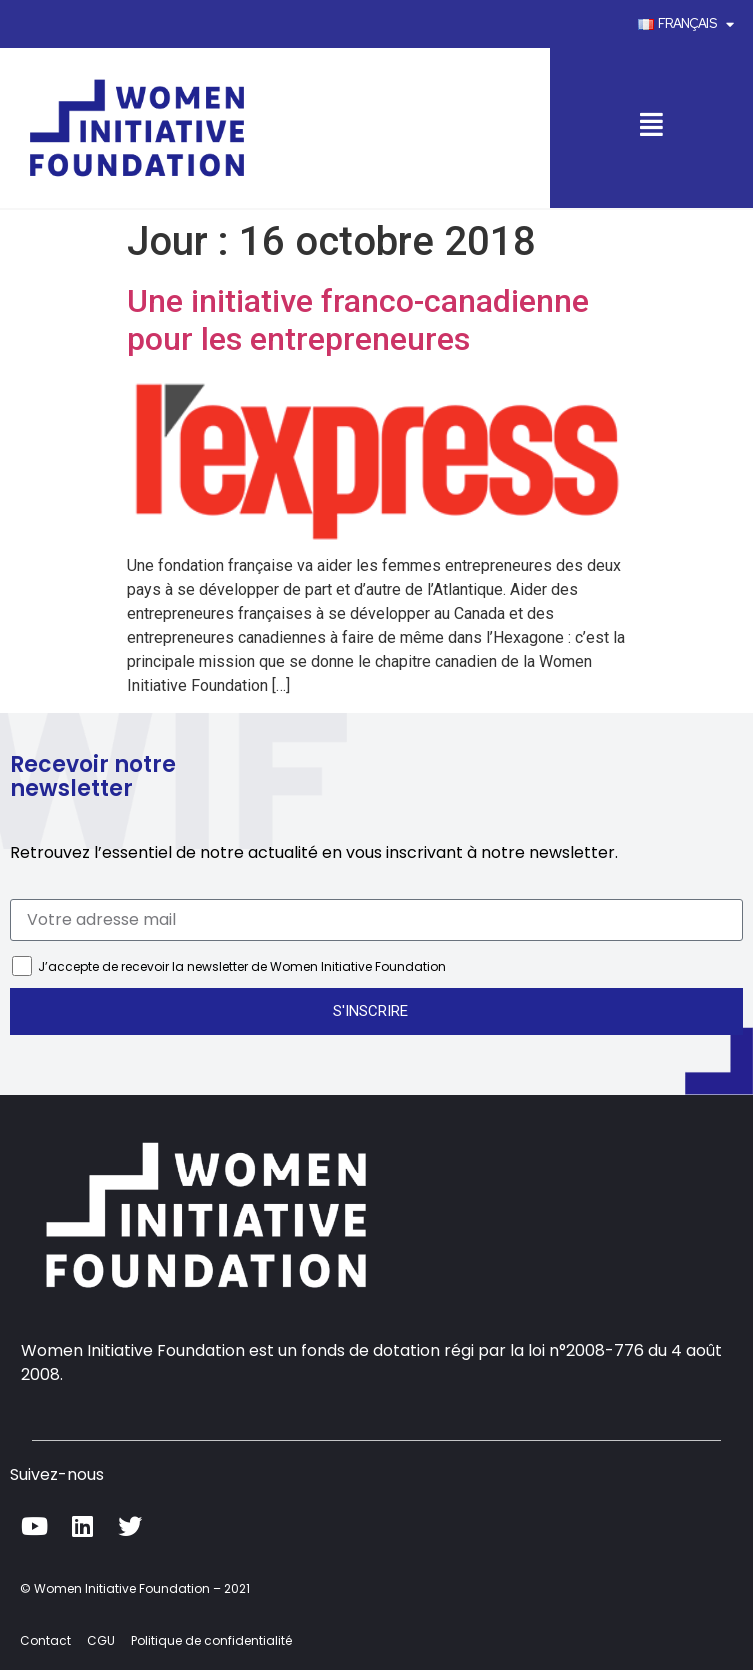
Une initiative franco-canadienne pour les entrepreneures (358, 320)
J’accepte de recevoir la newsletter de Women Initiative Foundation (242, 966)
